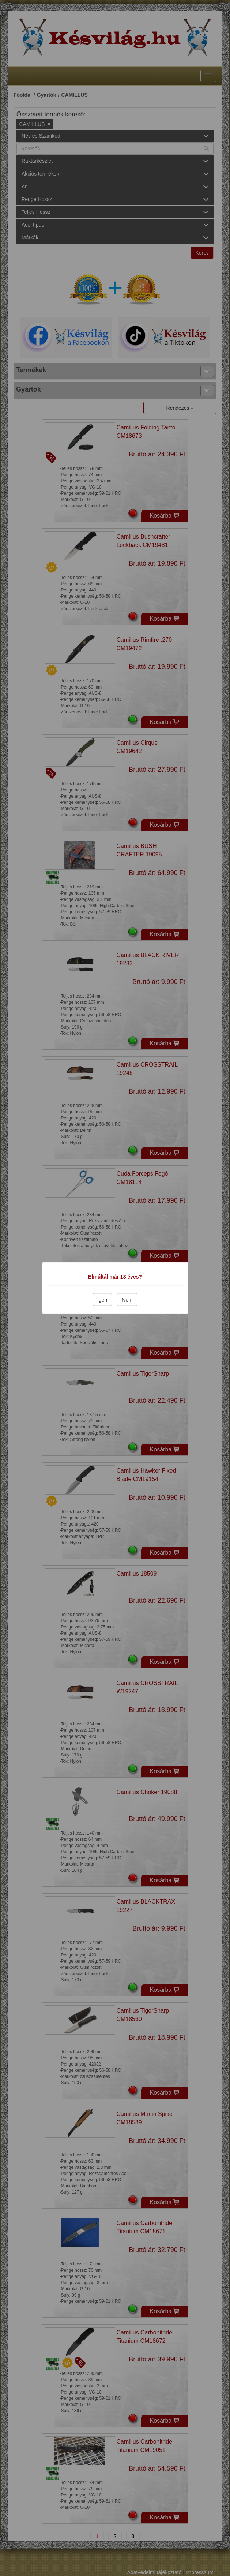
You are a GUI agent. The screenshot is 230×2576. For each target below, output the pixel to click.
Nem (127, 1300)
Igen (102, 1300)
